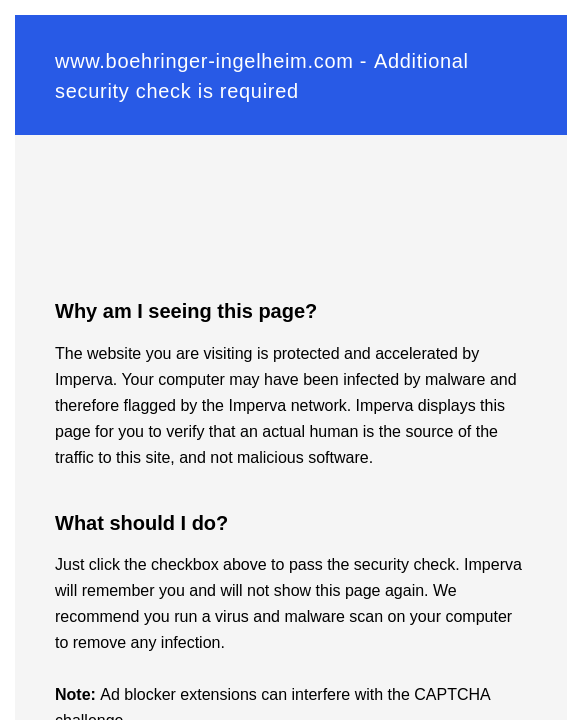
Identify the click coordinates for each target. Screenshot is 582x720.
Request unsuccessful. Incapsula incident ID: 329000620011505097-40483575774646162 (291, 360)
